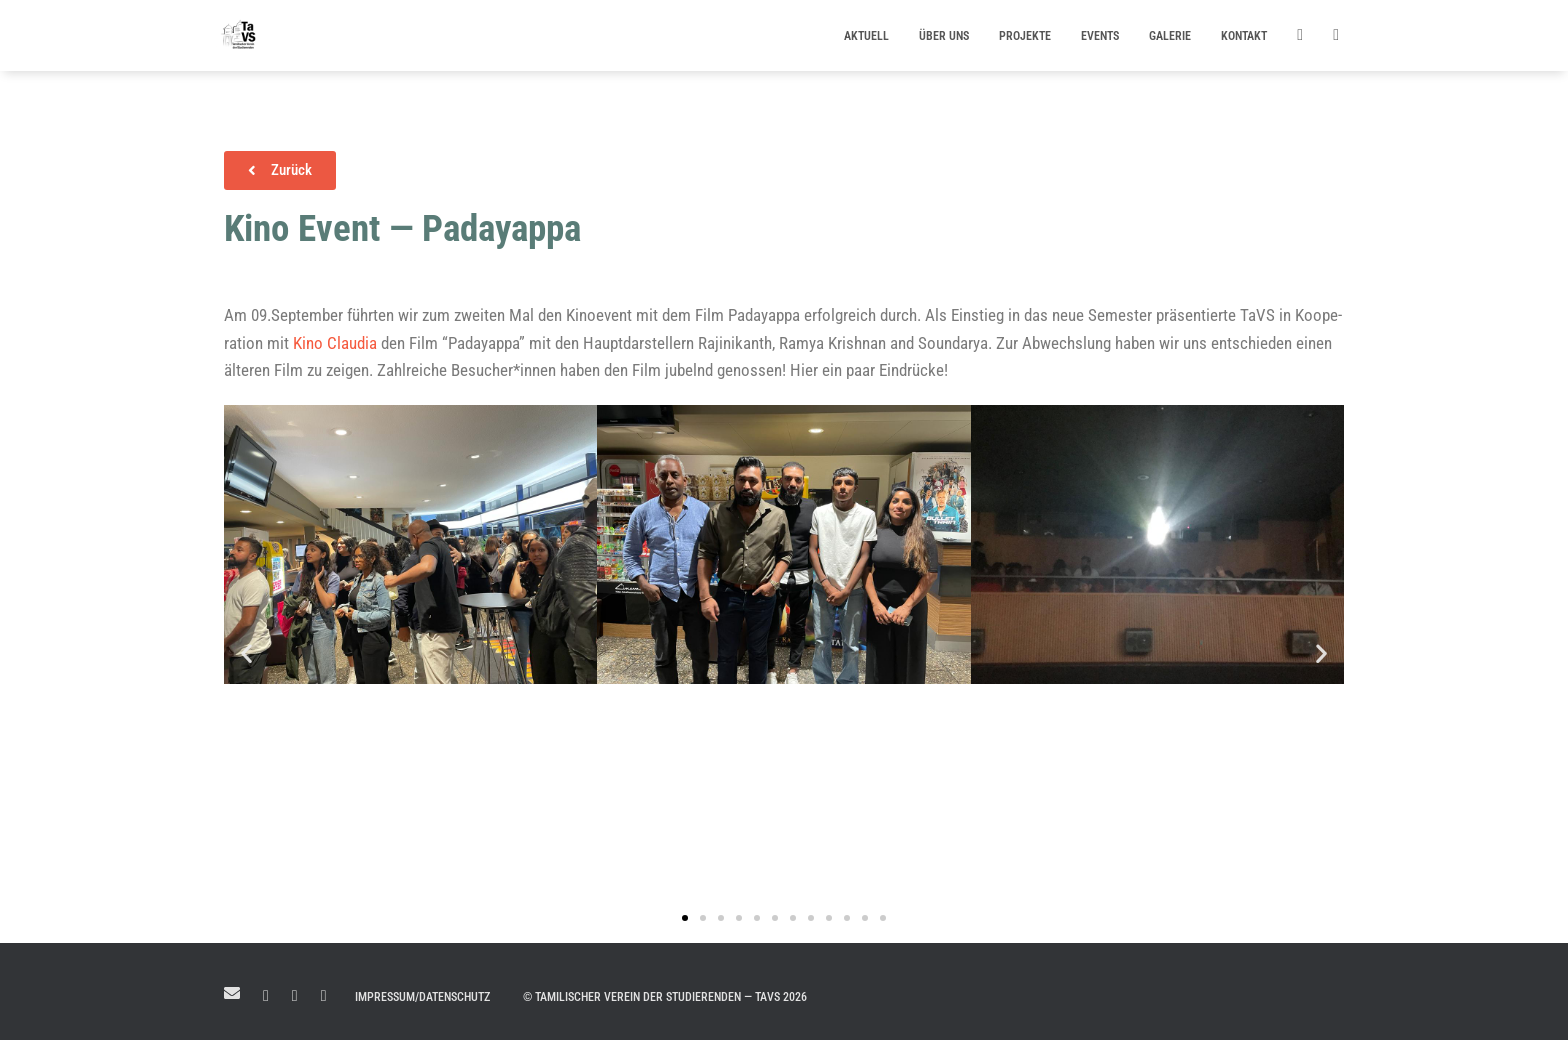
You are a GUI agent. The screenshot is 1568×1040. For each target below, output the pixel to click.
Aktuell (866, 36)
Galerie (1170, 36)
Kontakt (1244, 36)
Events (1100, 36)
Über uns (944, 36)
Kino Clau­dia (335, 343)
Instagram (324, 996)
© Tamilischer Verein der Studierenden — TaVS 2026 (665, 997)
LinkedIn (266, 996)
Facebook (295, 996)
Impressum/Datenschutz (422, 997)
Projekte (1025, 36)
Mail (232, 993)
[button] (246, 653)
